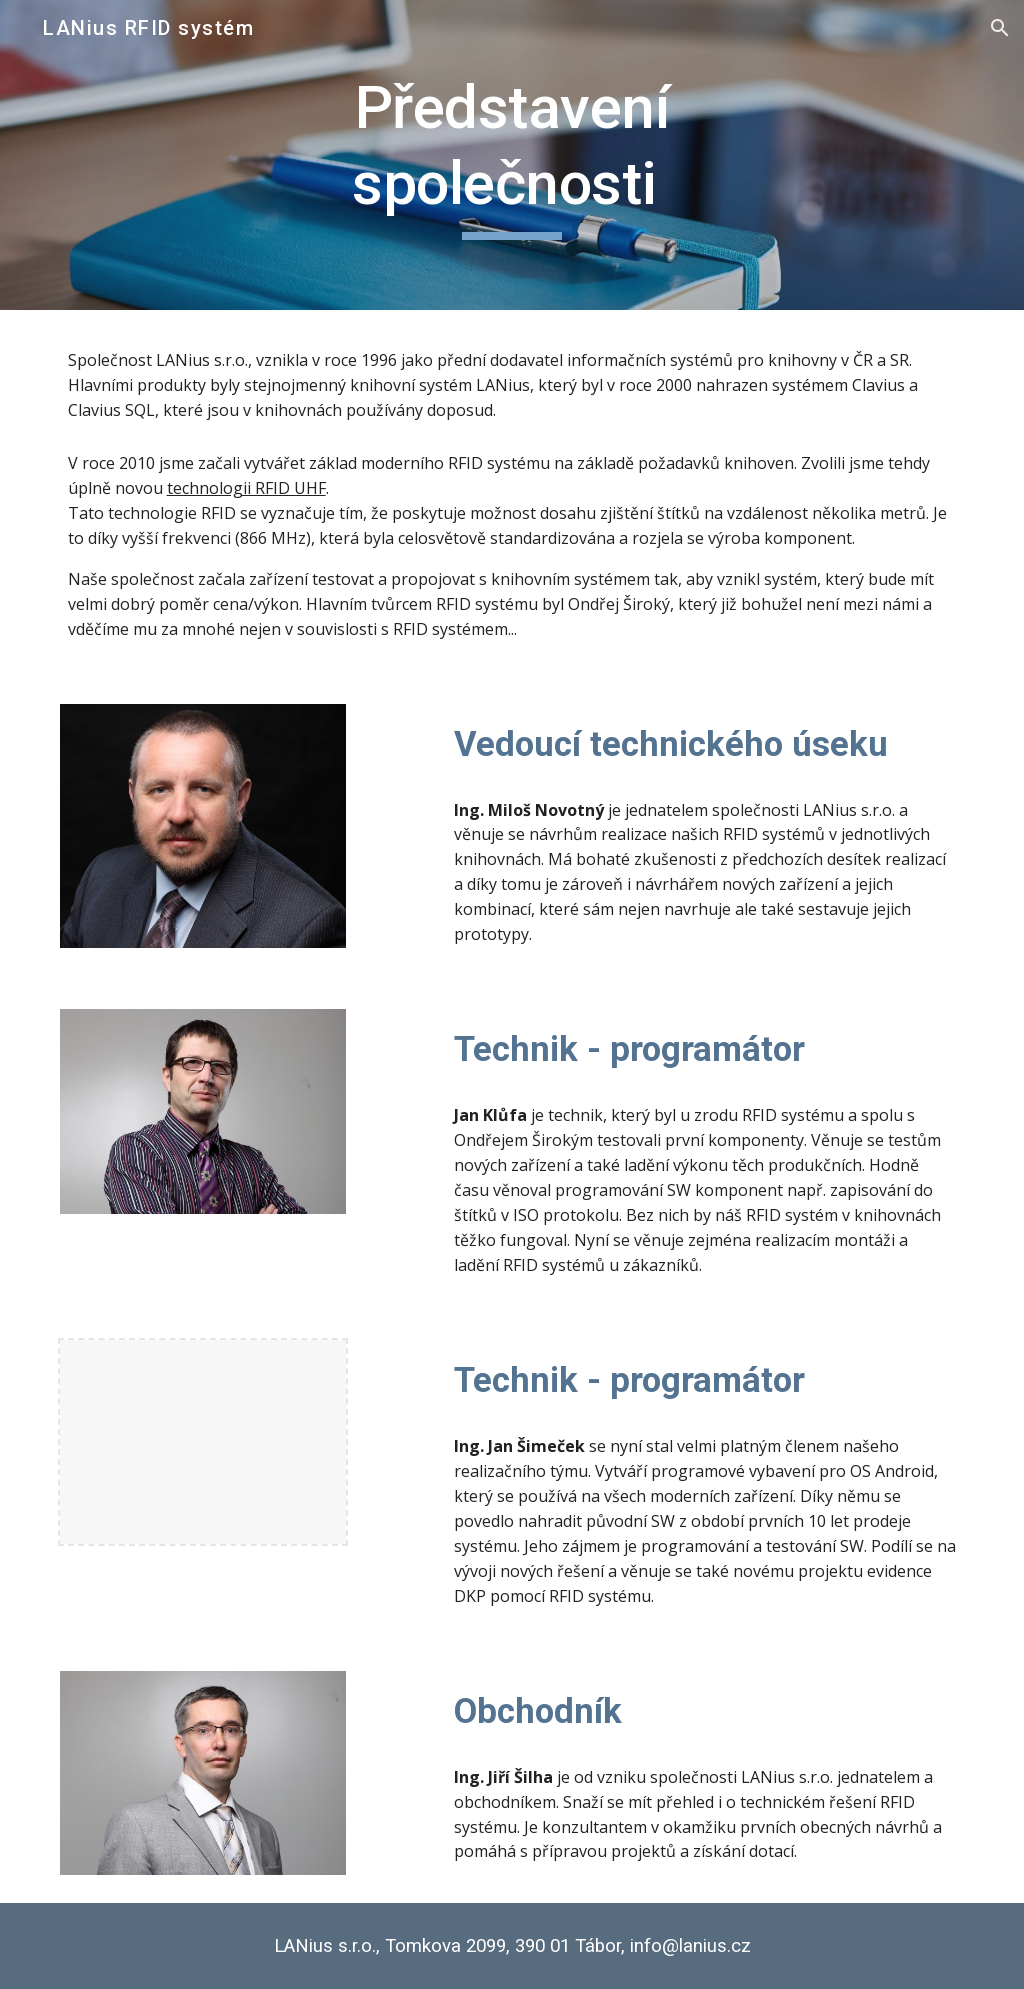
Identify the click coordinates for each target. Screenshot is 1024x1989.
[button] (1000, 28)
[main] (511, 154)
